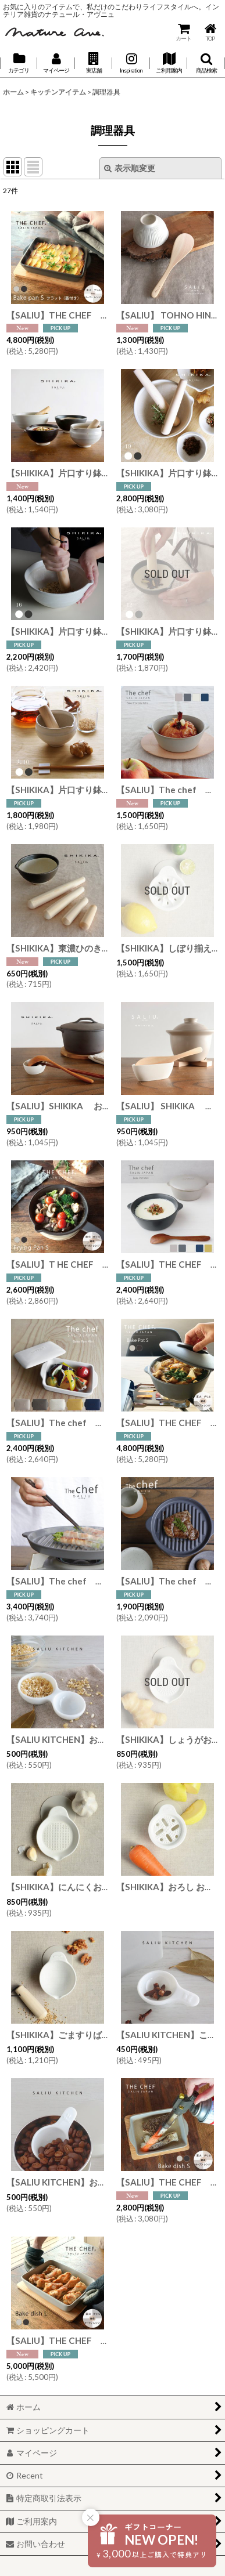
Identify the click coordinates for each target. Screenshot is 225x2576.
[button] (93, 63)
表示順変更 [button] (129, 168)
